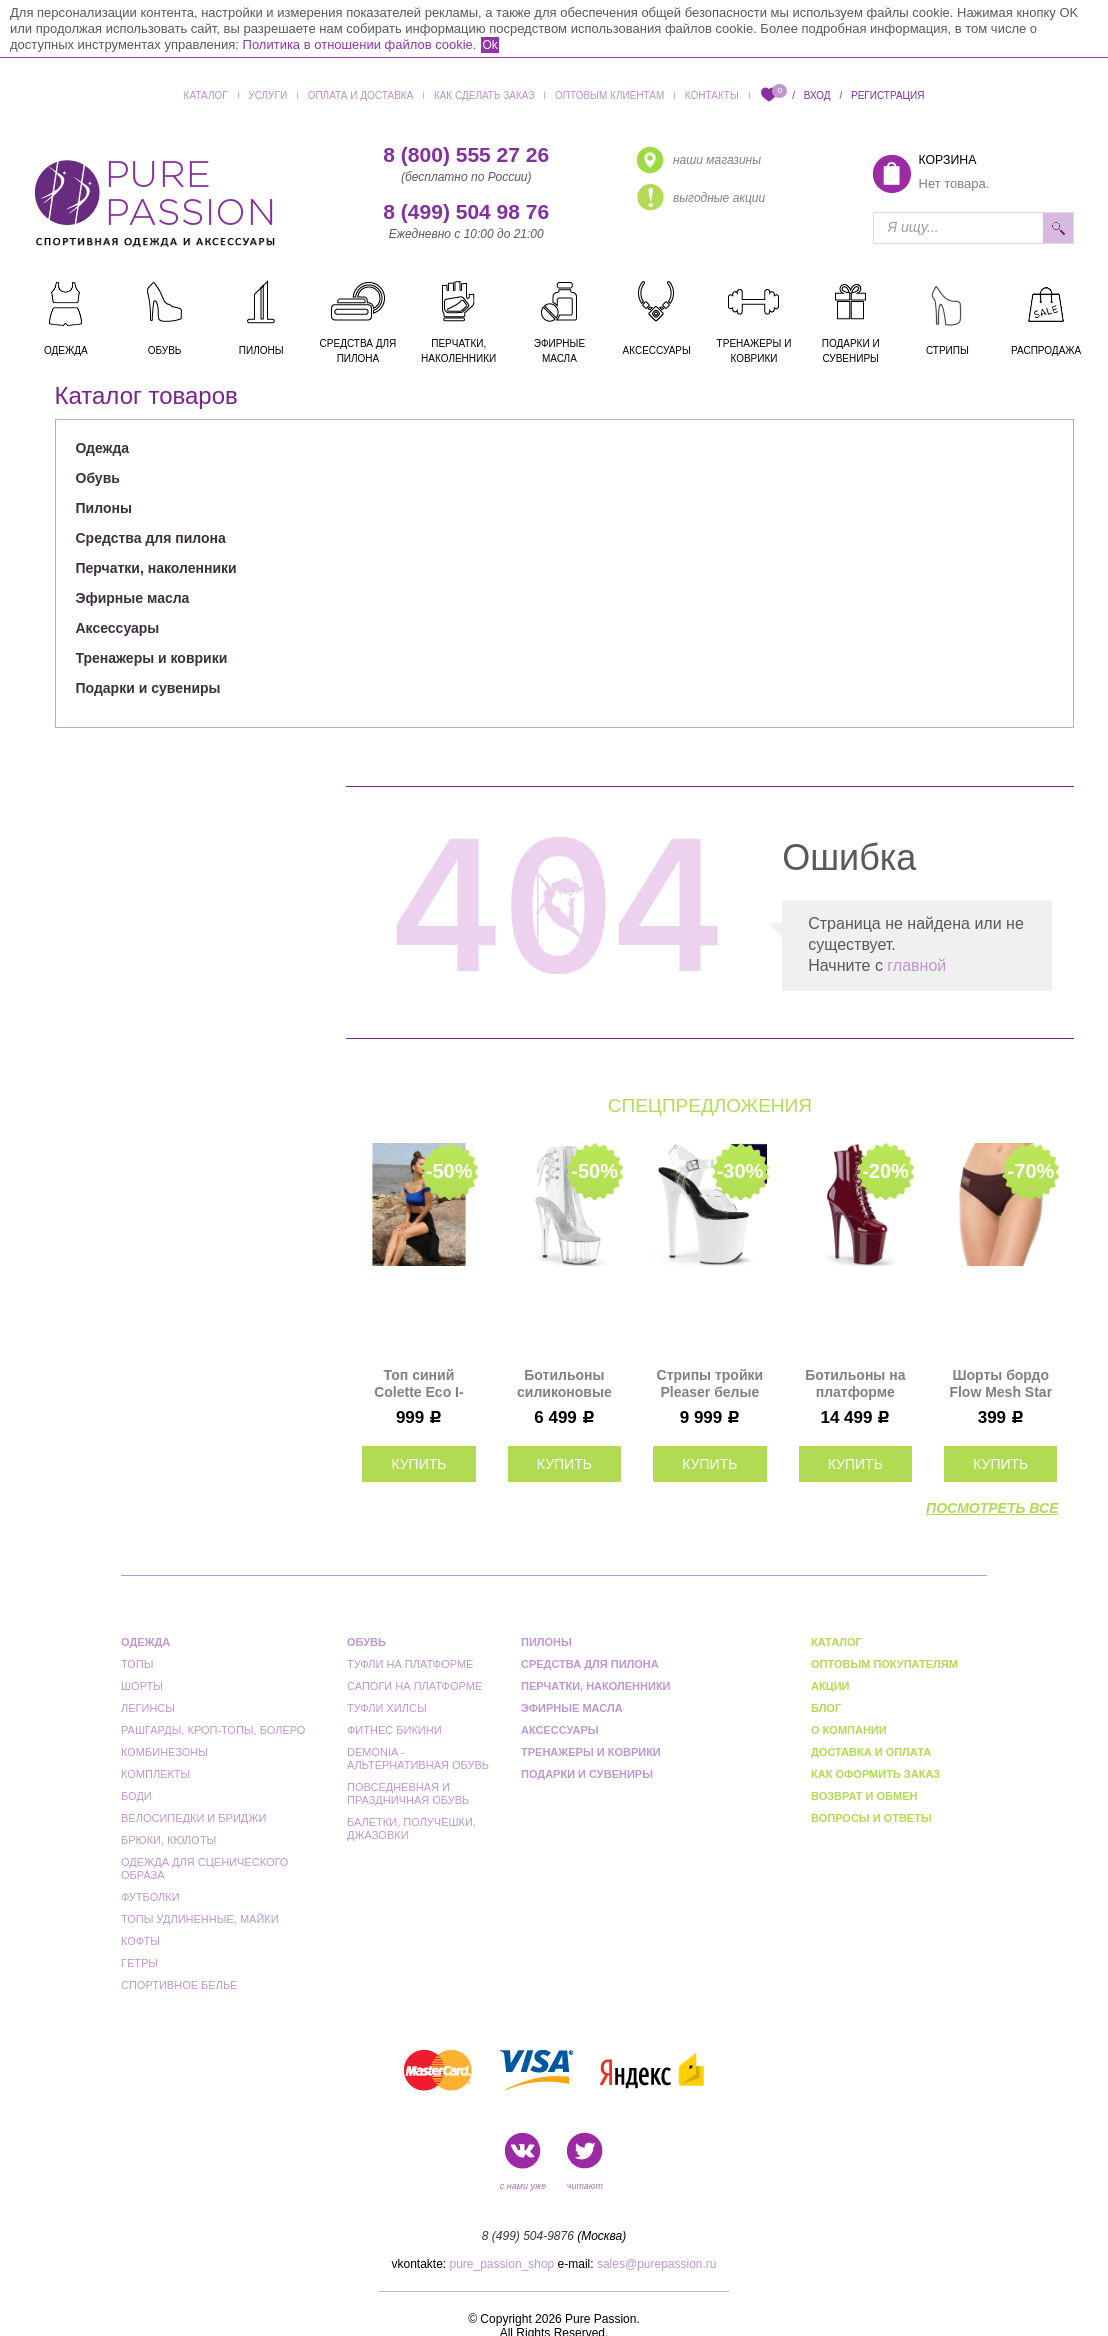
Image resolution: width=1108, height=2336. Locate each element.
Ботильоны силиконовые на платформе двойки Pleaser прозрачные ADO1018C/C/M (564, 1384)
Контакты (712, 95)
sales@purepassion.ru (657, 2264)
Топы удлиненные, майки (200, 1919)
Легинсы (148, 1708)
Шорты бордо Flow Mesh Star (1000, 1383)
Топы (137, 1664)
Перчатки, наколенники (156, 568)
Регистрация (887, 95)
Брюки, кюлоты (168, 1840)
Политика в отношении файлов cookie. (360, 44)
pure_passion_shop (502, 2264)
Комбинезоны (164, 1752)
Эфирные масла (133, 598)
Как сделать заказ (484, 95)
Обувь (98, 478)
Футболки (150, 1897)
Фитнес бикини (394, 1730)
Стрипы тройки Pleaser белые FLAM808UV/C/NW (709, 1384)
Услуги (267, 95)
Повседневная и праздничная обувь (408, 1793)
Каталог (206, 95)
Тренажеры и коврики (152, 658)
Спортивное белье (179, 1985)
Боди (136, 1796)
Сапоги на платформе (414, 1686)
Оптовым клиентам (609, 95)
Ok (489, 45)
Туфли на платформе (410, 1664)
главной (916, 965)
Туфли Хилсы (387, 1708)
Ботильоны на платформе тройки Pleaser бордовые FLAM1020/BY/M (855, 1384)
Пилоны (104, 508)
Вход (817, 95)
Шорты (142, 1686)
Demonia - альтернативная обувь (418, 1758)
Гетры (139, 1963)
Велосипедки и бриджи (193, 1818)
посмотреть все (992, 1508)
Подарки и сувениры (148, 688)
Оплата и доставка (361, 95)
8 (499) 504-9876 (528, 2236)
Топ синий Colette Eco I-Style (418, 1384)
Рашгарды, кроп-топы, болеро (213, 1730)
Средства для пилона (151, 538)
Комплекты (155, 1774)
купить (418, 1464)
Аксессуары (118, 628)
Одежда (103, 448)
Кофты (140, 1941)
